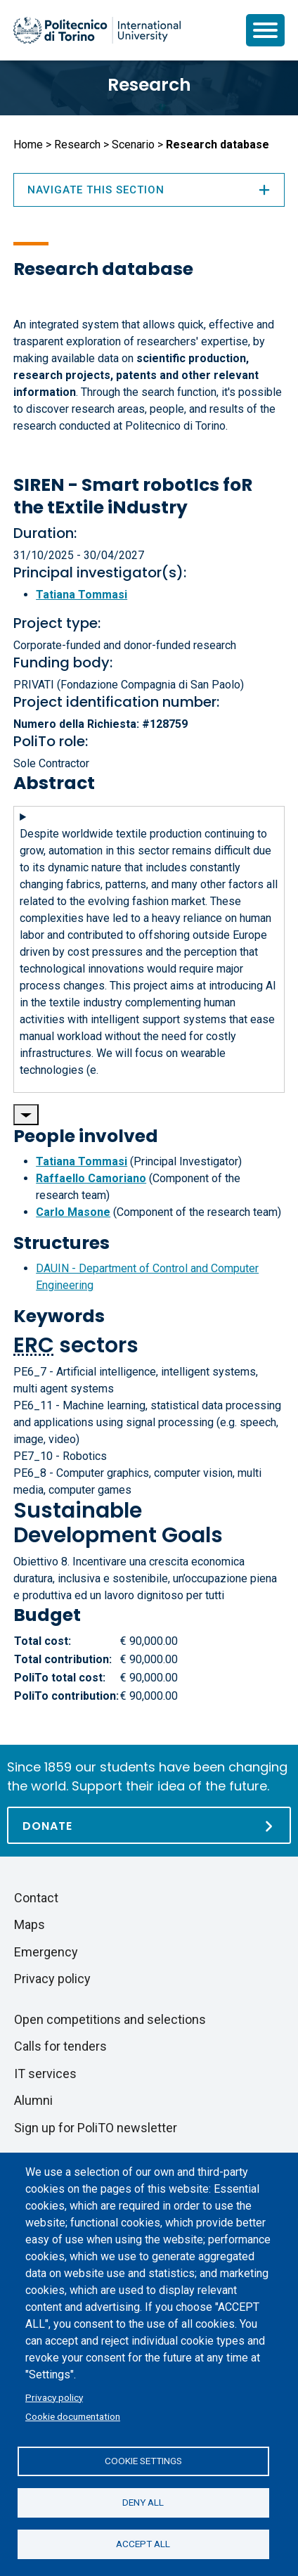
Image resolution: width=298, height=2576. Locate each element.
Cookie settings (143, 2460)
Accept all (143, 2543)
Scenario (133, 144)
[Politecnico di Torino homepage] (97, 30)
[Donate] (149, 1825)
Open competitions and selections (110, 2019)
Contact (36, 1897)
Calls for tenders (60, 2046)
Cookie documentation (72, 2416)
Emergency (46, 1951)
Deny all (143, 2502)
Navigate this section (149, 190)
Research (149, 84)
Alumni (33, 2100)
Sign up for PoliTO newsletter (95, 2127)
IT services (45, 2073)
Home (28, 144)
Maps (29, 1924)
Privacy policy (54, 2397)
